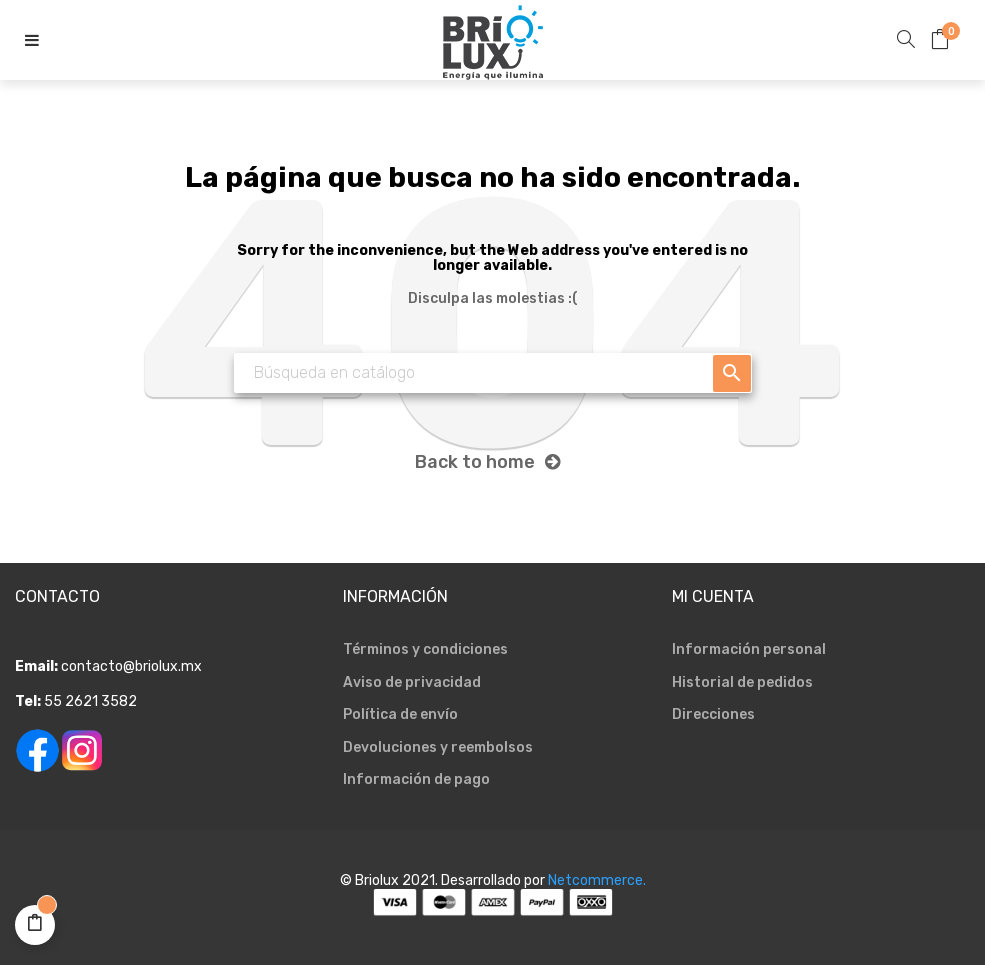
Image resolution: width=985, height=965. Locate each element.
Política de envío (400, 714)
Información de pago (416, 779)
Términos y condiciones (425, 649)
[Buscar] (493, 373)
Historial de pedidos (742, 682)
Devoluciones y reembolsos (438, 747)
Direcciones (713, 714)
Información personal (749, 649)
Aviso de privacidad (412, 682)
